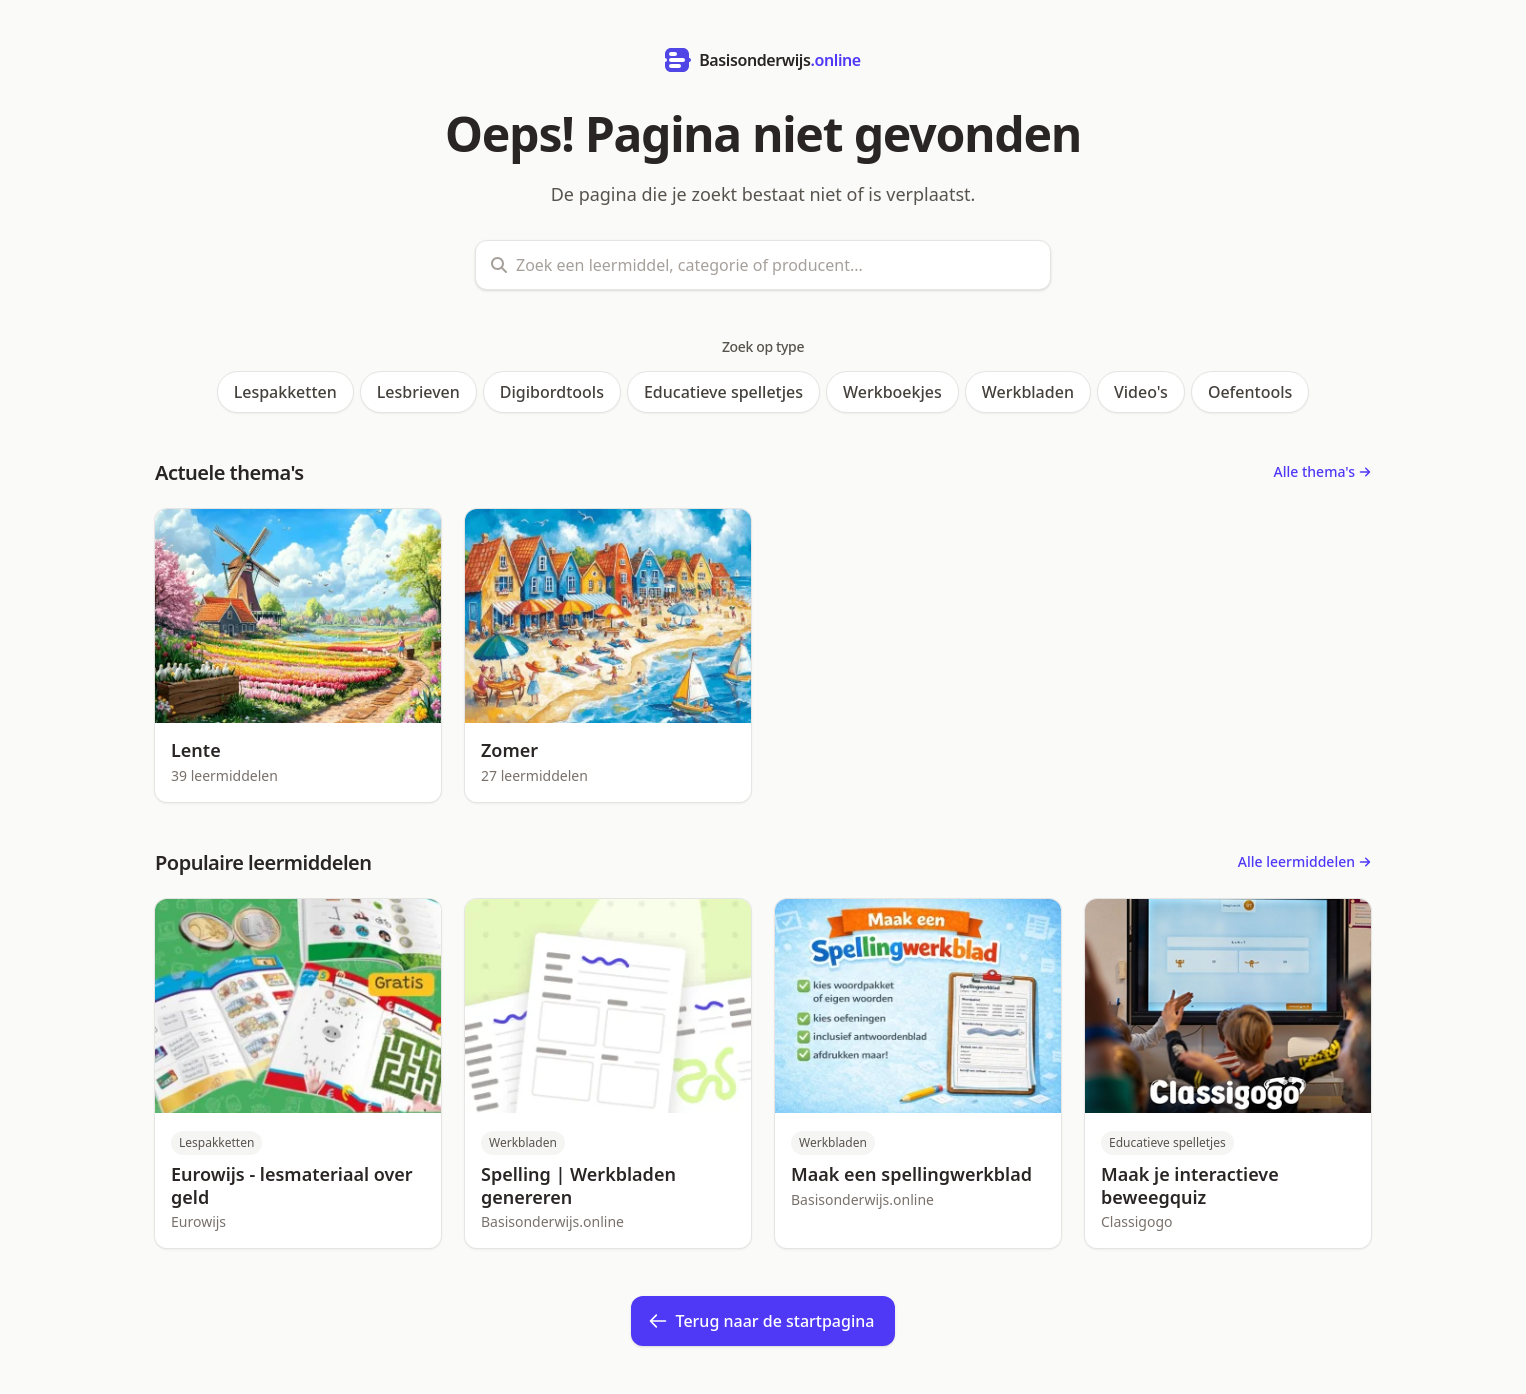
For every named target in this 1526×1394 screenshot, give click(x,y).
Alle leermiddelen (1304, 861)
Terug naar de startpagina (761, 1321)
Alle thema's (1322, 471)
